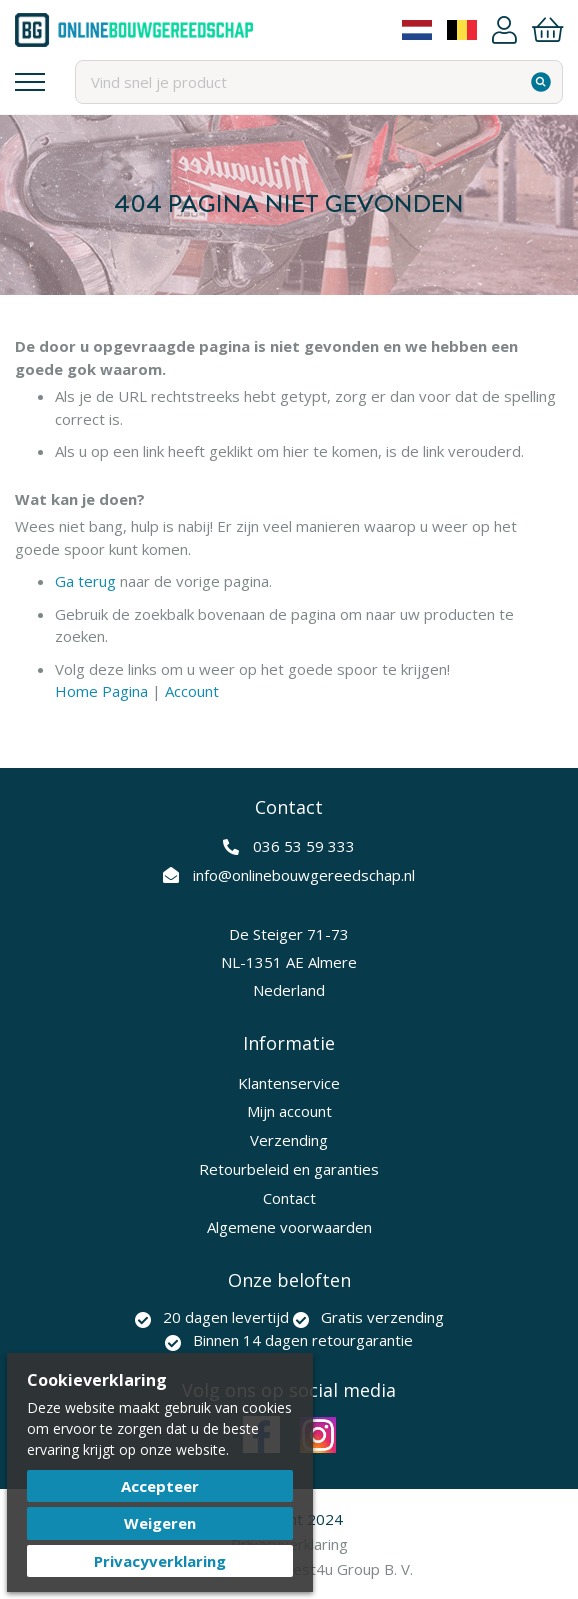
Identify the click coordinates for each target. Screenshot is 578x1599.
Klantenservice (289, 1083)
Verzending (289, 1140)
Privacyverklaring (160, 1561)
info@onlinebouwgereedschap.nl (304, 875)
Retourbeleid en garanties (289, 1169)
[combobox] (319, 82)
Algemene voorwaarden (289, 1227)
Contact (289, 1198)
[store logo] (134, 30)
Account (504, 30)
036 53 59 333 (304, 846)
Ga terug (85, 581)
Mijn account (289, 1111)
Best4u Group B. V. (348, 1569)
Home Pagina (101, 691)
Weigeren (160, 1523)
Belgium (462, 30)
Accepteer (160, 1486)
